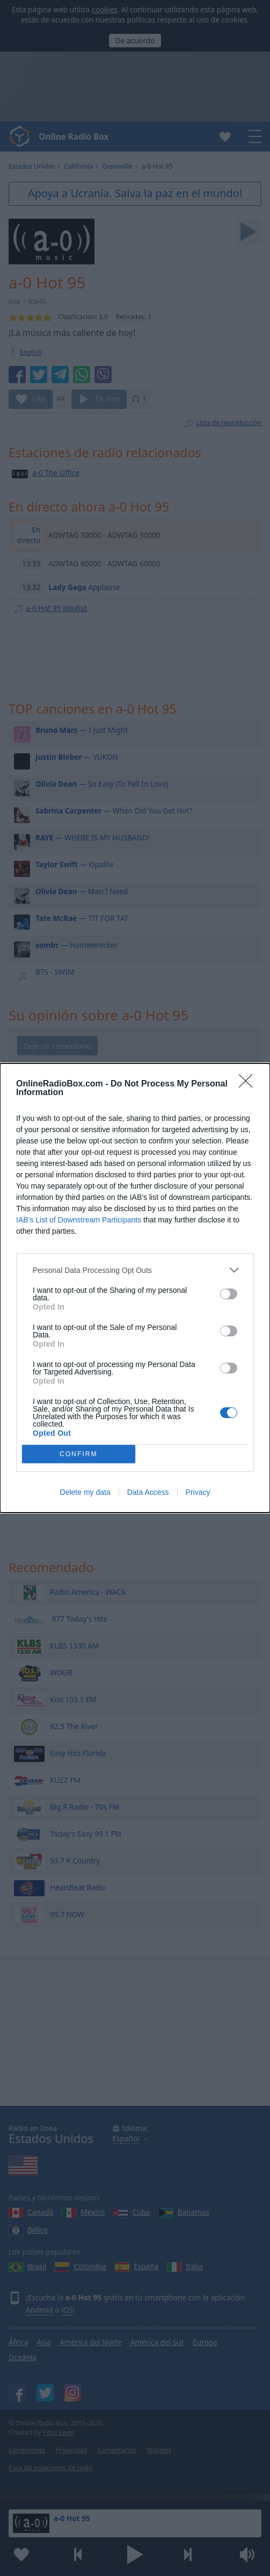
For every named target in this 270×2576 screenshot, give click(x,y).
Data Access (148, 1492)
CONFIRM (79, 1454)
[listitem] (135, 1270)
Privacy (198, 1492)
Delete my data (85, 1492)
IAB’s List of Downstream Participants (78, 1219)
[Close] (249, 1084)
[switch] (228, 1294)
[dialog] (135, 1288)
